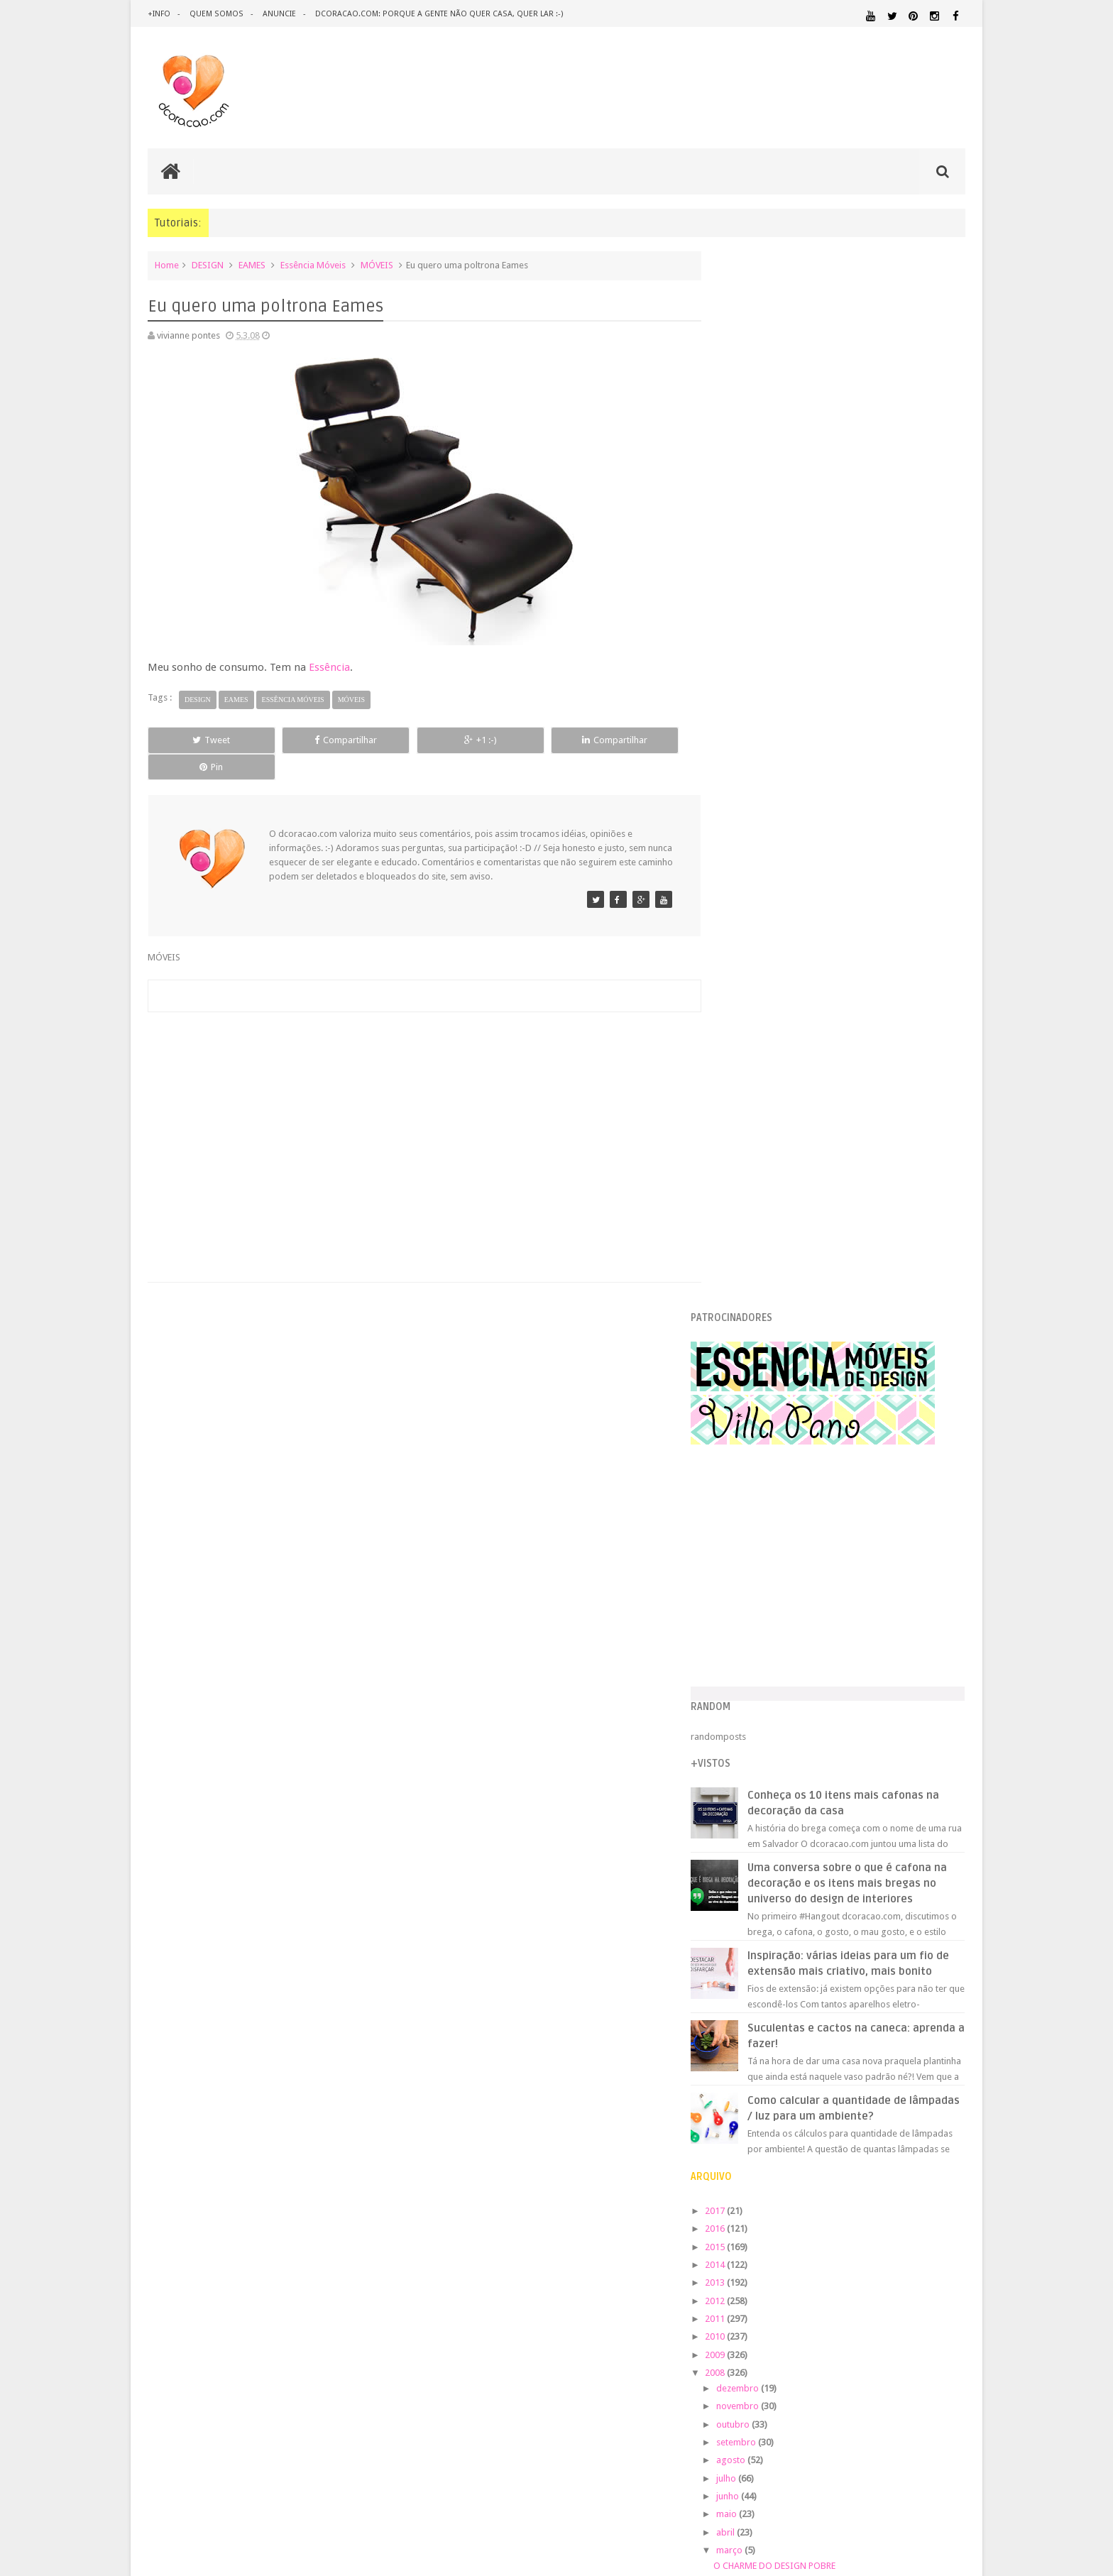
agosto (761, 1430)
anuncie (278, 13)
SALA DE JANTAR (865, 2139)
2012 (746, 1271)
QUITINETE (834, 2126)
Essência (329, 667)
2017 (746, 1181)
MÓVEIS (377, 265)
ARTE (954, 1938)
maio (756, 1484)
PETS (862, 2099)
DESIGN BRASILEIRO (921, 1969)
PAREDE (738, 2098)
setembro (766, 1413)
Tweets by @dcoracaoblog (775, 2266)
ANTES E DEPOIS (839, 1938)
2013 (746, 1253)
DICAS (861, 1983)
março (759, 1521)
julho (756, 1449)
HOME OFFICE (844, 2018)
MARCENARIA (937, 2032)
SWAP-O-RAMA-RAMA (788, 1590)
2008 (746, 1343)
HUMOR (736, 2032)
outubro (763, 1395)
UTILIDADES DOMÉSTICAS (760, 2152)
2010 (746, 1307)
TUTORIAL (938, 2138)
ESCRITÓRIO (846, 2000)
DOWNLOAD (934, 1983)
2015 (746, 1217)
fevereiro (765, 1631)
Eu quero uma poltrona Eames (804, 1572)
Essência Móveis (313, 265)
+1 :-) (416, 740)
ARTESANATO (747, 1955)
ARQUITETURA (909, 1938)
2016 (746, 1199)
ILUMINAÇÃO (857, 2032)
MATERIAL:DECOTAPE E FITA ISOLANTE (884, 2057)
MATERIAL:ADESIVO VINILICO (785, 2044)
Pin (635, 740)
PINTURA (899, 2098)
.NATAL (737, 1937)
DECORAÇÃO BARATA (773, 1968)
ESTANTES (901, 2000)
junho (757, 1467)
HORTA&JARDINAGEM (920, 2018)
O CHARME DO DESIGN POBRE (804, 1536)
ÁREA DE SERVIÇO (837, 2152)
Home (167, 265)
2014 (746, 1235)
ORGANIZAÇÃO (928, 2083)
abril (755, 1503)
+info (159, 13)
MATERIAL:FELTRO (756, 2071)
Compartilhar (308, 740)
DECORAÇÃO (923, 1953)
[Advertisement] (417, 1103)
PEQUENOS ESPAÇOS (805, 2098)
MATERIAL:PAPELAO (757, 2085)
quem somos (216, 13)
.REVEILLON (780, 1938)
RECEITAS (891, 2125)
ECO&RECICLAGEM (765, 2000)
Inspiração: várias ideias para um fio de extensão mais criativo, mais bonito (870, 926)
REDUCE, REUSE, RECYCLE (793, 1608)
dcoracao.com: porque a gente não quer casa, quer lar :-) (437, 13)
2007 (746, 1653)
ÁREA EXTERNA (896, 2152)
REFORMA (946, 2126)
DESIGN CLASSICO (770, 1983)
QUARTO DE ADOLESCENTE (867, 2112)
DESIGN (208, 265)
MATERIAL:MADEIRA (838, 2071)
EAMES (251, 265)
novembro (767, 1376)
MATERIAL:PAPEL (923, 2070)
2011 (746, 1289)
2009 (746, 1325)
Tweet (199, 740)
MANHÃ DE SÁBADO (784, 1554)
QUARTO (790, 2111)
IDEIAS (791, 2032)
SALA (809, 2139)
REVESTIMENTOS (754, 2139)
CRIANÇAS (828, 1954)
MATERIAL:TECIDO (842, 2083)
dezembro (767, 1359)
